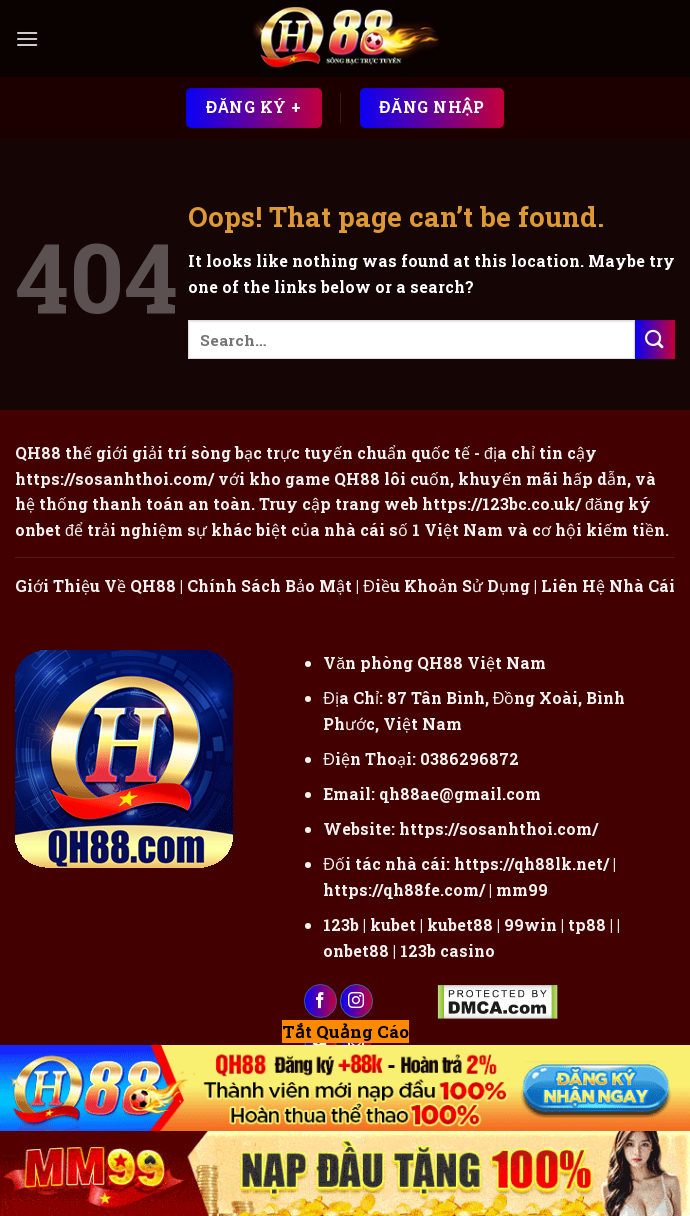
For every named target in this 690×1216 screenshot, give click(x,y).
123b (341, 924)
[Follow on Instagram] (356, 1001)
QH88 (357, 478)
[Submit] (655, 339)
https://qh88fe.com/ (404, 889)
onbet (38, 529)
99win (530, 924)
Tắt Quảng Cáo (345, 1031)
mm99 (522, 889)
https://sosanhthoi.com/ (498, 828)
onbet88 (356, 950)
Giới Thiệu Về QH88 (95, 585)
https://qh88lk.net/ (531, 863)
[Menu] (27, 38)
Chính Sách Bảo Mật (269, 585)
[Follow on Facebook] (320, 1001)
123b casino (447, 950)
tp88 (587, 924)
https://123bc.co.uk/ (501, 503)
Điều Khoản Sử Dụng (446, 585)
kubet (393, 924)
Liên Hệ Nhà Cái (608, 585)
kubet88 (460, 924)
